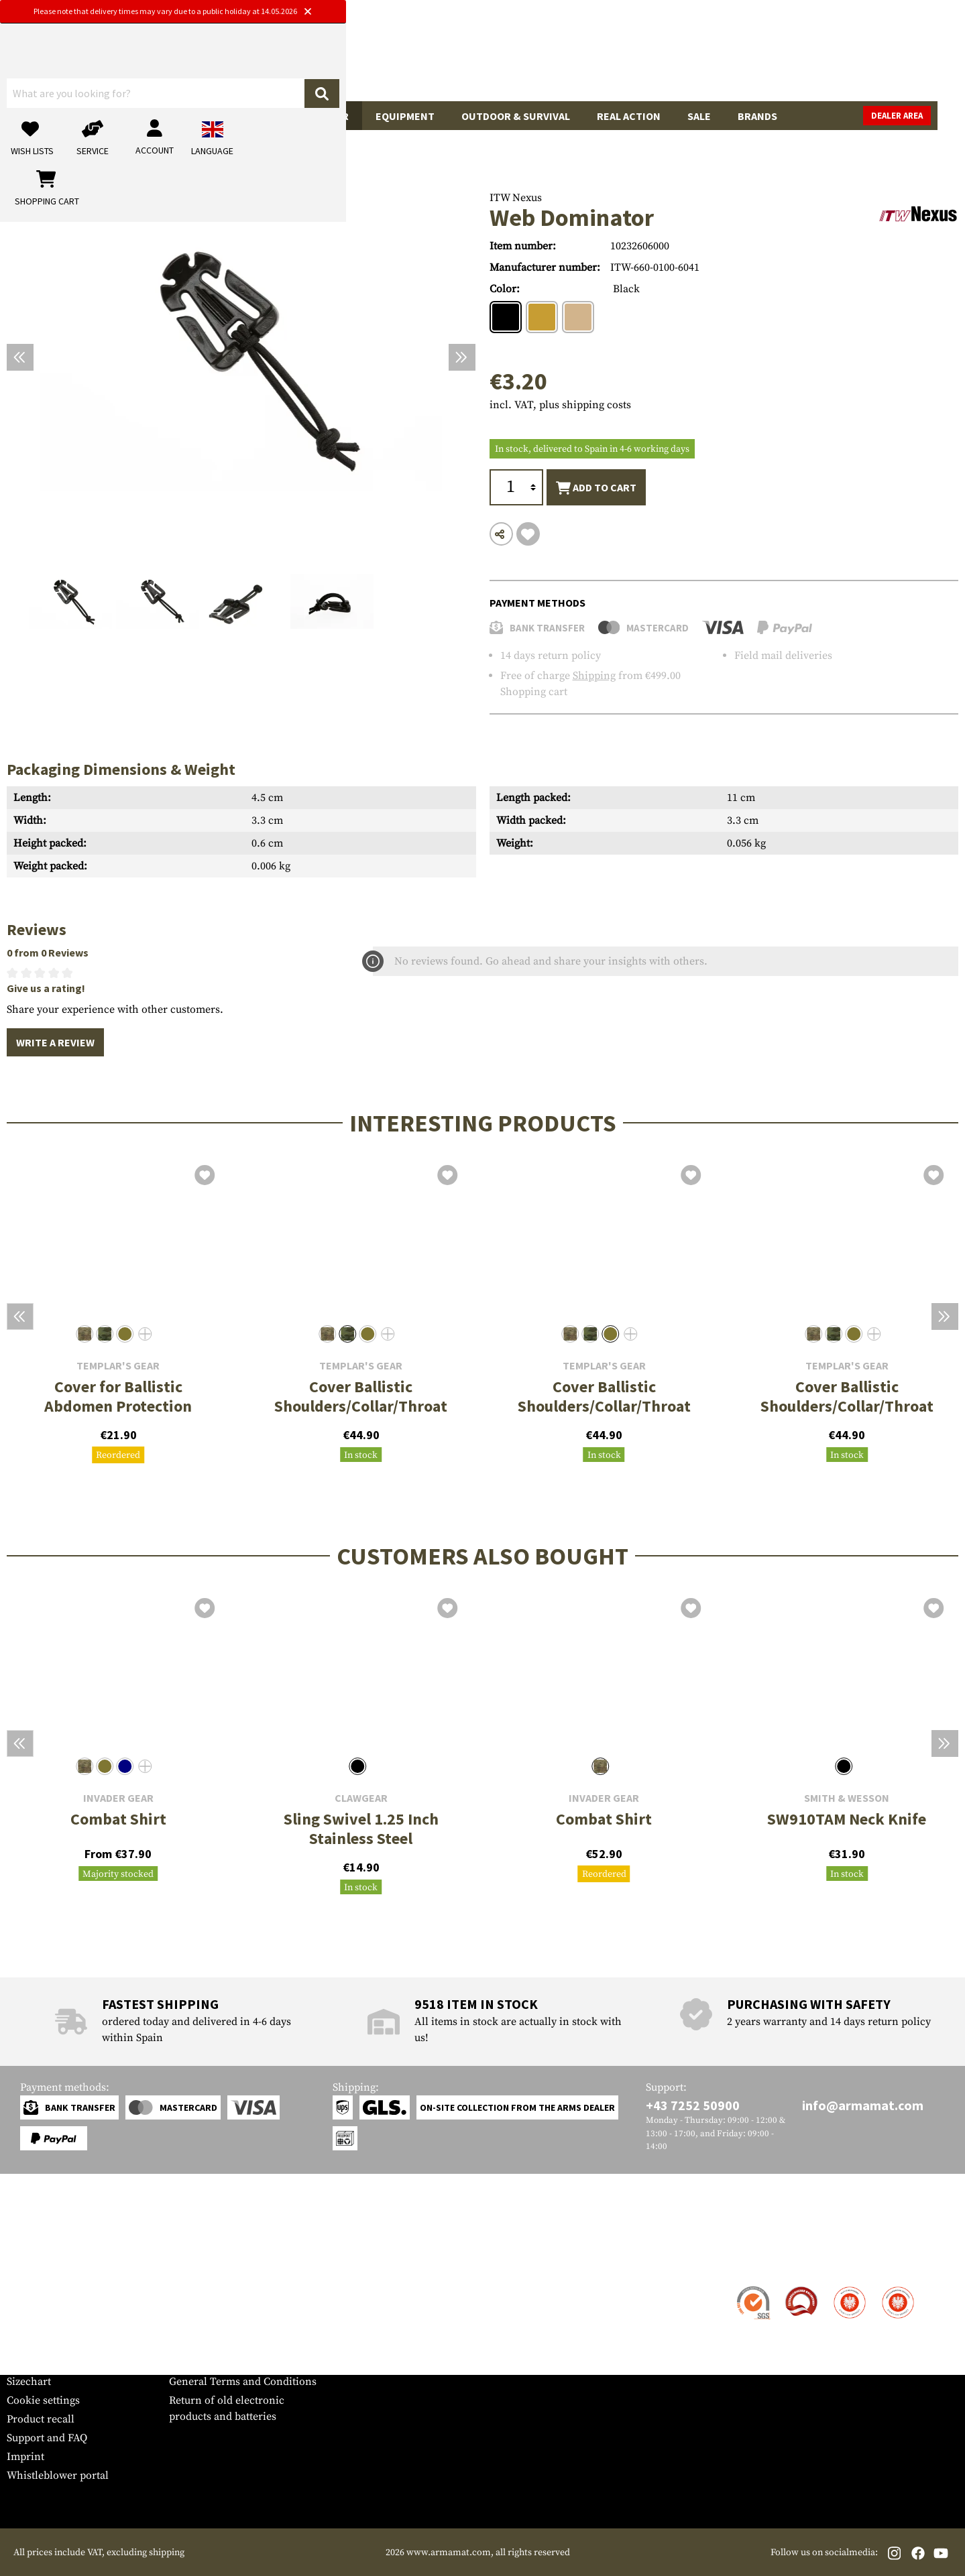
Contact (25, 2287)
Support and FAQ (47, 2438)
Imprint (25, 2456)
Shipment (30, 2306)
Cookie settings (43, 2400)
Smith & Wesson (846, 1798)
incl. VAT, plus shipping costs (560, 405)
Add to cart (596, 488)
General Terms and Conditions (243, 2381)
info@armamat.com (862, 2105)
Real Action (629, 116)
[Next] (462, 357)
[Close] (617, 12)
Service (32, 2261)
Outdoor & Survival (515, 116)
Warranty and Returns (60, 2344)
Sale (699, 116)
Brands (757, 116)
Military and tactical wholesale (243, 2306)
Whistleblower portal (58, 2475)
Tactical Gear (311, 116)
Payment (27, 2325)
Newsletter (32, 2363)
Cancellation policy (215, 2363)
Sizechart (29, 2381)
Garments (219, 116)
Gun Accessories (120, 116)
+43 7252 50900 (693, 2105)
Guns (34, 116)
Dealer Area (924, 115)
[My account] (749, 56)
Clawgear (361, 1798)
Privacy (187, 2344)
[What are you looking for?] (429, 55)
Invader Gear (118, 1798)
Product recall (40, 2419)
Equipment (405, 116)
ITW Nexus (516, 197)
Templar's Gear (118, 1365)
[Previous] (20, 357)
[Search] (570, 56)
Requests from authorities (231, 2325)
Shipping (594, 675)
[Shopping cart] (874, 56)
